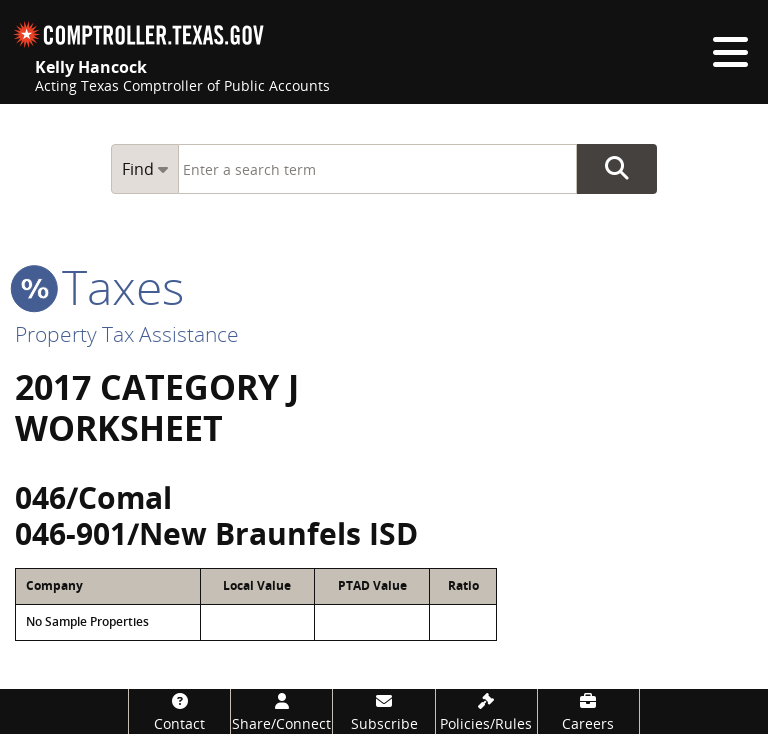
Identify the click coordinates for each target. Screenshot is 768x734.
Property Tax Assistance (127, 334)
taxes (99, 286)
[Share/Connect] (281, 711)
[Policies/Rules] (486, 711)
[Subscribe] (383, 711)
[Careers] (588, 711)
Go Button (617, 169)
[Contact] (179, 711)
